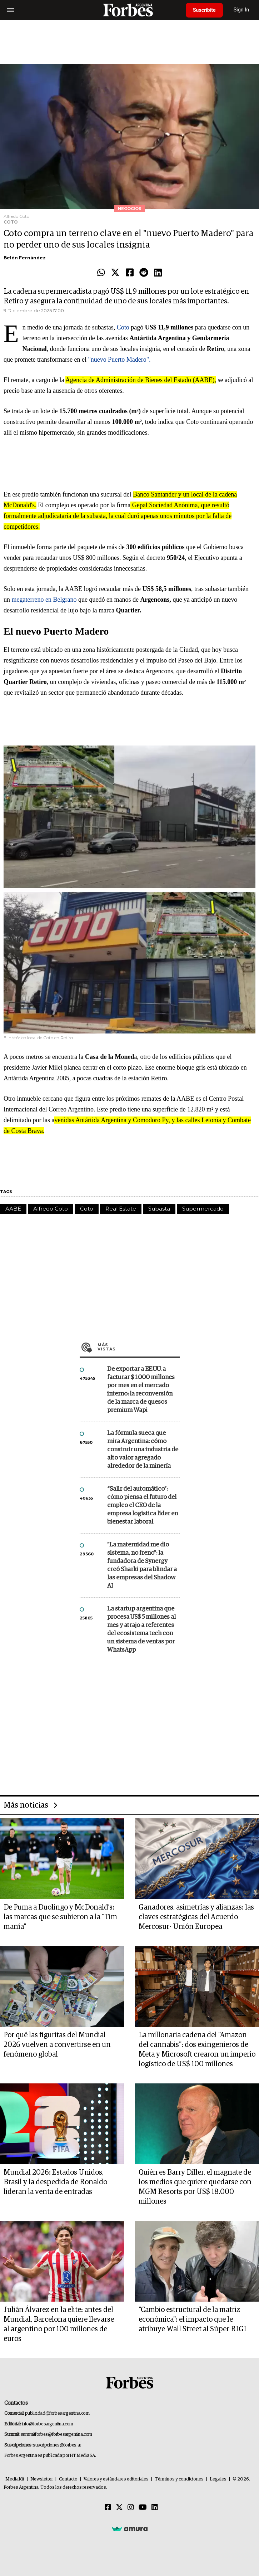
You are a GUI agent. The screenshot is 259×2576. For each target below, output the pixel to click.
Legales (218, 2479)
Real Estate (120, 1208)
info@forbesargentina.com (47, 2424)
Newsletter (41, 2479)
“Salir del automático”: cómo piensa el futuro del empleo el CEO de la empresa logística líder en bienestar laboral (142, 1505)
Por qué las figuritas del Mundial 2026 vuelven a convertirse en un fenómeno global (57, 2045)
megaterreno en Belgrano (44, 599)
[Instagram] (131, 2507)
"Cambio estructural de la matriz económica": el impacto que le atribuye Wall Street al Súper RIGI (192, 2319)
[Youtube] (143, 2507)
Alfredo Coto (50, 1208)
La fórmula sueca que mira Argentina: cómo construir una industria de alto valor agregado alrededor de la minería (142, 1449)
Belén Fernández (25, 257)
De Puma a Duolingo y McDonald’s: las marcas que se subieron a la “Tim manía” (60, 1917)
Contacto (68, 2479)
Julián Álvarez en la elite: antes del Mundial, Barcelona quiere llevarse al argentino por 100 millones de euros (59, 2324)
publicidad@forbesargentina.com (57, 2413)
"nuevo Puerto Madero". (119, 359)
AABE (13, 1208)
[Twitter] (119, 2507)
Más (139, 1346)
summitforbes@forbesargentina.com (56, 2434)
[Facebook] (108, 2507)
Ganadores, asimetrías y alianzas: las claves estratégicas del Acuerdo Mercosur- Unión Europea (196, 1917)
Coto (123, 327)
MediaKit (14, 2479)
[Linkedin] (154, 2507)
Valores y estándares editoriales (116, 2479)
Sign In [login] (241, 10)
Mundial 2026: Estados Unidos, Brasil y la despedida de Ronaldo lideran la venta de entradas (55, 2182)
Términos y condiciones (179, 2479)
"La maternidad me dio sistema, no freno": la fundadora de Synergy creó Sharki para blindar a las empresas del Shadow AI (142, 1565)
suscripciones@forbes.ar (57, 2445)
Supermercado (203, 1208)
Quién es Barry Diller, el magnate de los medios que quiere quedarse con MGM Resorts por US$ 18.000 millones (195, 2187)
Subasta (159, 1208)
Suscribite (204, 10)
